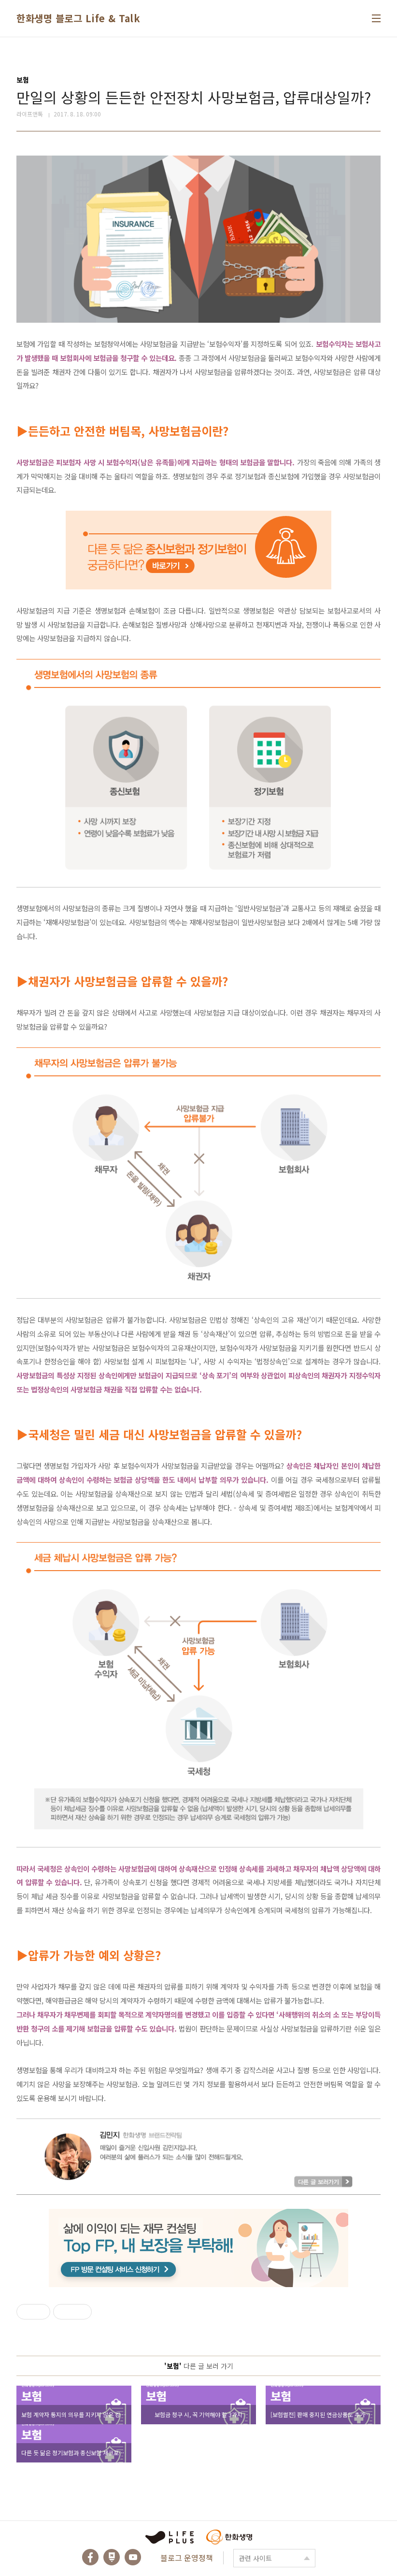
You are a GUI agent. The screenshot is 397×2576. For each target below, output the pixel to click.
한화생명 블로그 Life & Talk (78, 18)
